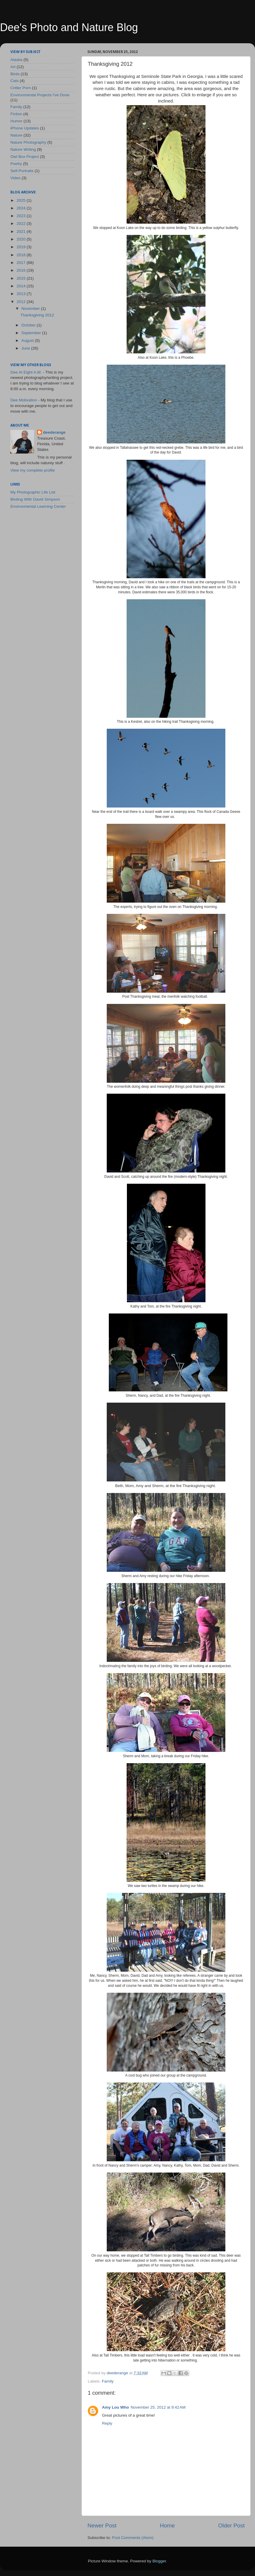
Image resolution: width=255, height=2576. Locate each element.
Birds (15, 74)
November (31, 308)
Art (12, 67)
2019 (22, 247)
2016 (22, 270)
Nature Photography (28, 142)
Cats (14, 81)
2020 (22, 239)
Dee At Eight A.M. (26, 372)
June (26, 348)
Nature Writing (23, 149)
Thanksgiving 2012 (37, 315)
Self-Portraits (22, 171)
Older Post (231, 2525)
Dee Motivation (23, 400)
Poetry (16, 163)
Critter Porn (20, 88)
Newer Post (102, 2525)
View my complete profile (32, 470)
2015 (22, 278)
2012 (22, 301)
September (31, 333)
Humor (16, 121)
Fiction (16, 114)
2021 (22, 231)
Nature (16, 135)
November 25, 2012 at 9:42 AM (158, 2407)
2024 (22, 208)
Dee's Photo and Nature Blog (69, 27)
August (28, 340)
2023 (22, 216)
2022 (22, 223)
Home (167, 2525)
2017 (22, 262)
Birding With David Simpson (35, 499)
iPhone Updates (24, 128)
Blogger (159, 2561)
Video (15, 178)
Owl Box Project (24, 156)
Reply (107, 2423)
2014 (22, 286)
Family (108, 2381)
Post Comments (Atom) (133, 2537)
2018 (22, 255)
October (29, 325)
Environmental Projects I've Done (39, 95)
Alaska (16, 59)
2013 (22, 293)
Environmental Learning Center (38, 506)
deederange (54, 432)
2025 (22, 200)
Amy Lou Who (115, 2407)
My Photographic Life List (32, 492)
